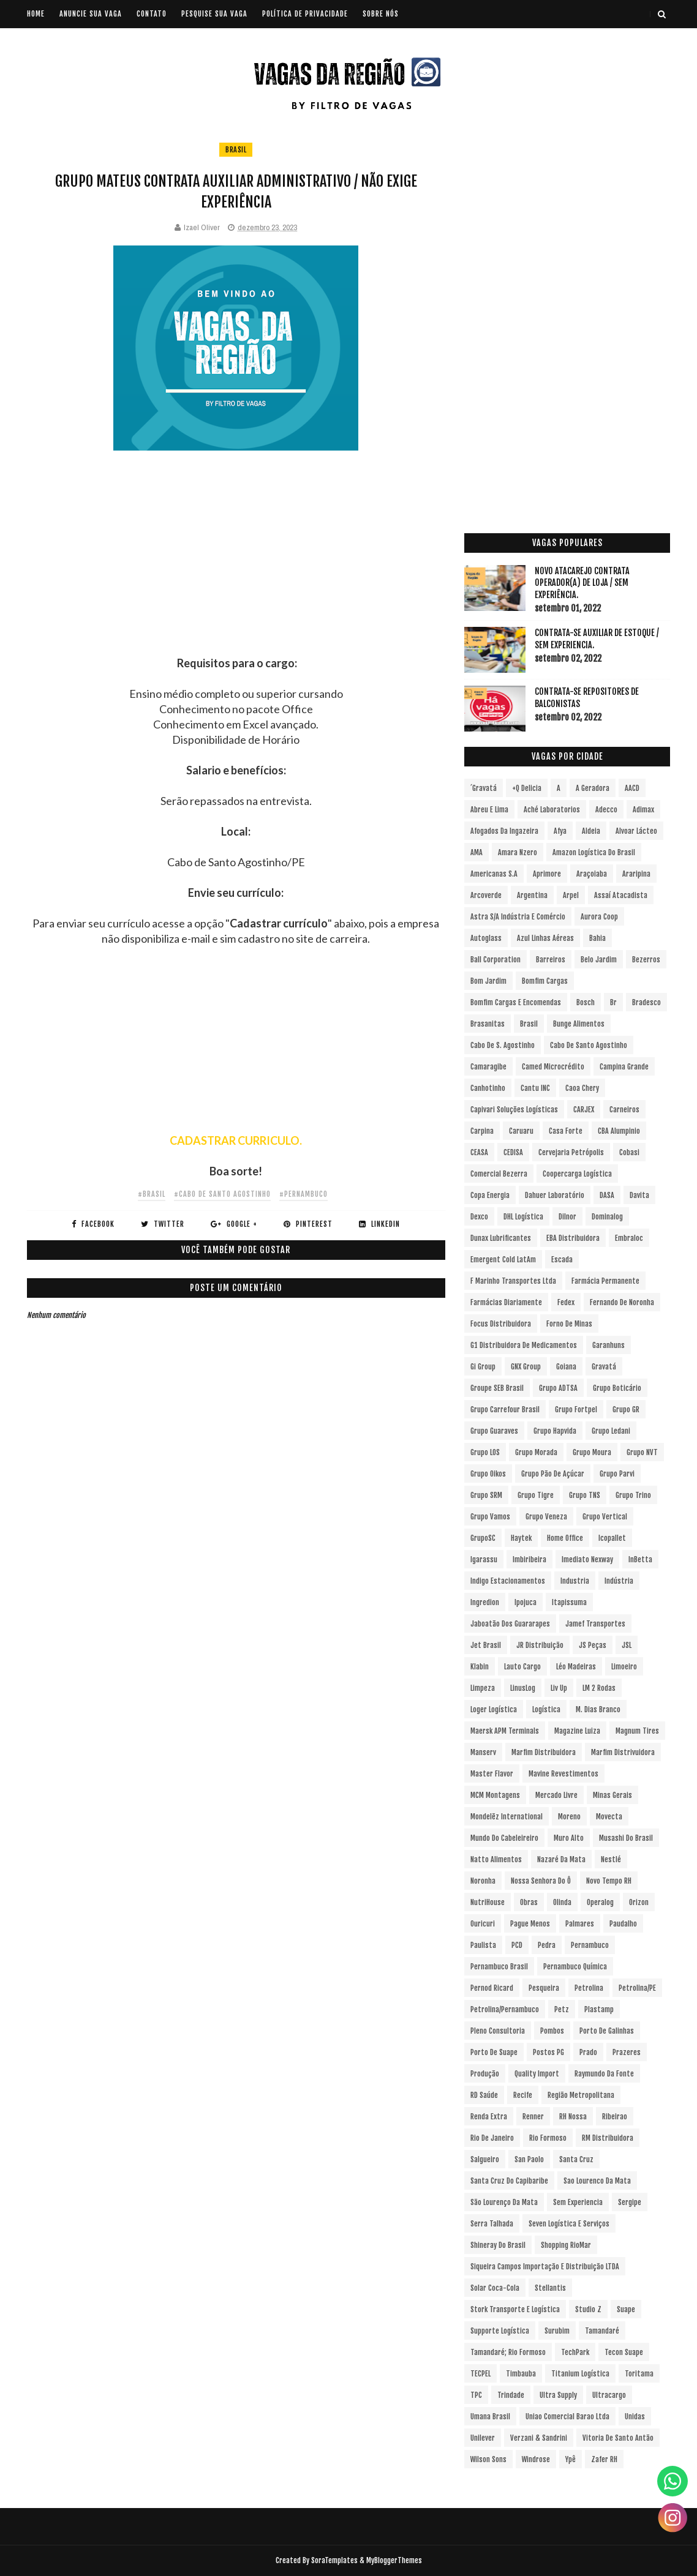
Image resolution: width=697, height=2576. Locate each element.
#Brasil (151, 1194)
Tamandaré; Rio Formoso (508, 2352)
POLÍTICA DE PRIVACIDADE (305, 13)
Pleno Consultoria (497, 2030)
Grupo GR (625, 1409)
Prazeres (626, 2052)
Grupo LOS (485, 1452)
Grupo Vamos (490, 1516)
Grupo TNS (584, 1495)
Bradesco (646, 1002)
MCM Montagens (495, 1795)
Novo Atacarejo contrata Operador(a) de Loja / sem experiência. (582, 583)
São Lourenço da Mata (504, 2202)
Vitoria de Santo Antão (618, 2438)
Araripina (636, 873)
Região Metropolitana (581, 2095)
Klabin (479, 1666)
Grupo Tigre (536, 1495)
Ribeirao (614, 2116)
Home (36, 13)
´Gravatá (483, 788)
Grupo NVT (642, 1452)
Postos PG (548, 2052)
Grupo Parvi (617, 1473)
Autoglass (486, 938)
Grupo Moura (592, 1452)
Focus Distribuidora (500, 1323)
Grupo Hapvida (554, 1431)
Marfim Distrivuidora (623, 1752)
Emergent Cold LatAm (503, 1259)
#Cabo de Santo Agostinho (222, 1194)
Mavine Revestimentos (563, 1773)
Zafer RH (604, 2459)
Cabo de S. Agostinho (502, 1045)
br (613, 1002)
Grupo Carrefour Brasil (505, 1409)
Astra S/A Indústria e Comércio (517, 916)
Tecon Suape (624, 2352)
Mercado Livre (556, 1795)
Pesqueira (544, 1988)
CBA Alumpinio (619, 1131)
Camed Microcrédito (553, 1066)
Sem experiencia (578, 2202)
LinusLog (522, 1688)
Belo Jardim (599, 959)
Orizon (639, 1902)
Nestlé (611, 1859)
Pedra (547, 1945)
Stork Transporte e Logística (515, 2309)
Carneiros (624, 1109)
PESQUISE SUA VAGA (214, 13)
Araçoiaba (591, 873)
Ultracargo (609, 2395)
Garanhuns (608, 1345)
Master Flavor (491, 1773)
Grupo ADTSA (558, 1388)
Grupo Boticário (617, 1388)
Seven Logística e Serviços (569, 2223)
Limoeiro (624, 1666)
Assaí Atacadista (620, 895)
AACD (632, 788)
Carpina (482, 1131)
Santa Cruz (576, 2159)
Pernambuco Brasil (499, 1966)
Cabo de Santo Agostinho (588, 1045)
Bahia (597, 938)
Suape (626, 2309)
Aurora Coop (599, 916)
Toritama (639, 2373)
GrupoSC (482, 1538)
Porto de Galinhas (606, 2030)
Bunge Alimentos (579, 1023)
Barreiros (550, 959)
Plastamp (599, 2009)
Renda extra (488, 2116)
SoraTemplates (334, 2560)
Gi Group (482, 1366)
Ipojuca (525, 1602)
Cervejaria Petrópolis (571, 1152)
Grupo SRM (486, 1495)
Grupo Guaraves (494, 1431)
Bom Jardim (488, 981)
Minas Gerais (612, 1795)
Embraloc (629, 1238)
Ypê (570, 2459)
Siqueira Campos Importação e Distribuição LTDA (544, 2266)
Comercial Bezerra (498, 1173)
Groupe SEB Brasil (497, 1388)
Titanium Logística (580, 2373)
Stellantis (550, 2288)
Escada (562, 1259)
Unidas (635, 2416)
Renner (533, 2116)
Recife (522, 2095)
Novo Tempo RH (608, 1880)
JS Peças (592, 1645)
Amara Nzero (517, 852)
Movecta (609, 1816)
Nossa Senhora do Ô (541, 1880)
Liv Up (559, 1688)
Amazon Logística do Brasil (593, 852)
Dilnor (567, 1216)
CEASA (479, 1152)
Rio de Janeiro (492, 2138)
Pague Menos (530, 1923)
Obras (529, 1902)
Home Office (565, 1538)
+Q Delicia (526, 788)
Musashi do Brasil (626, 1838)
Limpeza (482, 1688)
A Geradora (592, 788)
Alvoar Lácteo (636, 831)
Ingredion (484, 1602)
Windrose (536, 2459)
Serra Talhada (491, 2223)
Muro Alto (569, 1838)
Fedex (566, 1302)
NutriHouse (487, 1902)
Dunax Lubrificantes (500, 1238)
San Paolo (529, 2159)
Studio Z (588, 2309)
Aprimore (547, 873)
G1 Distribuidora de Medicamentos (523, 1345)
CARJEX (583, 1109)
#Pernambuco (303, 1194)
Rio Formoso (548, 2138)
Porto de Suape (494, 2052)
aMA (476, 852)
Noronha (482, 1880)
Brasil (235, 149)
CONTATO (152, 13)
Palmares (579, 1923)
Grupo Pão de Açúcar (552, 1473)
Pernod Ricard (491, 1988)
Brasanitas (487, 1023)
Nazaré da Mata (561, 1859)
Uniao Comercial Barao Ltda (567, 2416)
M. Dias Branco (598, 1709)
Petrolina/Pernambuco (504, 2009)
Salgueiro (484, 2159)
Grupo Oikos (488, 1473)
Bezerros (646, 959)
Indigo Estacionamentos (507, 1581)
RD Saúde (484, 2095)
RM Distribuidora (607, 2138)
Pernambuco (590, 1945)
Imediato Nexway (587, 1559)
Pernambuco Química (575, 1966)
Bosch (585, 1002)
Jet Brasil (485, 1645)
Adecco (606, 809)
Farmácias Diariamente (506, 1302)
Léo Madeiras (576, 1666)
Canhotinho (487, 1088)
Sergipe (629, 2202)
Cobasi (629, 1152)
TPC (476, 2395)
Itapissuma (569, 1602)
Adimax (643, 809)
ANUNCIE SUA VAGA (90, 13)
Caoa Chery (582, 1088)
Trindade (510, 2395)
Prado (588, 2052)
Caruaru (521, 1131)
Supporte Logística (499, 2330)
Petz (561, 2009)
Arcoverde (486, 895)
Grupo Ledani (611, 1431)
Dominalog (607, 1216)
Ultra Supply (558, 2395)
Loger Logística (493, 1709)
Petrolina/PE (637, 1988)
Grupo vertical (604, 1516)
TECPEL (480, 2373)
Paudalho (623, 1923)
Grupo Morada (536, 1452)
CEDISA (513, 1152)
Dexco (479, 1216)
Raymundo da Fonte (604, 2073)
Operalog (600, 1902)
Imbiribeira (529, 1559)
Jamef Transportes (595, 1623)
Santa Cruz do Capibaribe (509, 2180)
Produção (484, 2073)
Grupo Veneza (546, 1516)
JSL (626, 1645)
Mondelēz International (506, 1816)
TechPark (575, 2352)
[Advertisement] (236, 570)
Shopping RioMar (566, 2245)
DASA (607, 1195)
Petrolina (589, 1988)
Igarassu (483, 1559)
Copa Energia (490, 1195)
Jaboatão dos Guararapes (510, 1623)
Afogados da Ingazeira (504, 831)
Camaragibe (488, 1066)
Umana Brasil (490, 2416)
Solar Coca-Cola (494, 2288)
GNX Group (526, 1366)
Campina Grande (624, 1066)
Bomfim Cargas (545, 981)
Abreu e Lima (489, 809)
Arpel (571, 895)
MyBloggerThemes (394, 2560)
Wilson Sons (488, 2459)
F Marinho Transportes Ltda (513, 1281)
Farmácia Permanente (605, 1281)
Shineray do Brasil (498, 2245)
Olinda (562, 1902)
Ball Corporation (495, 959)
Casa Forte (565, 1131)
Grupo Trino (633, 1495)
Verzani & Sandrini (538, 2438)
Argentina (532, 895)
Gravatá (604, 1366)
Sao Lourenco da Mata (597, 2180)
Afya (560, 831)
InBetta (640, 1559)
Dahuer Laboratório (554, 1195)
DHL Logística (523, 1216)
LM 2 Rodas (599, 1688)
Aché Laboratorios (552, 809)
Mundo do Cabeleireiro (504, 1838)
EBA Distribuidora (573, 1238)
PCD (516, 1945)
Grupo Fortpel (576, 1409)
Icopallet (612, 1538)
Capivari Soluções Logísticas (514, 1109)
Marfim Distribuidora (543, 1752)
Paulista (483, 1945)
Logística (546, 1709)
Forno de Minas (569, 1323)
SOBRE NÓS (381, 13)
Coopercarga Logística (577, 1173)
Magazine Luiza (577, 1730)
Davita (639, 1195)
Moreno (569, 1816)
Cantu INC (535, 1088)
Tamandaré (602, 2330)
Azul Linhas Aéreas (545, 938)
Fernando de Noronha (622, 1302)
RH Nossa (573, 2116)
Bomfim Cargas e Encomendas (515, 1002)
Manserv (483, 1752)
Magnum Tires (637, 1730)
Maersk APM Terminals (504, 1730)
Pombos (552, 2030)
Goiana (566, 1366)
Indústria (619, 1581)
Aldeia (591, 831)
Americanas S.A (494, 873)
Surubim (557, 2330)
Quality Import (536, 2073)
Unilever (482, 2438)
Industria (574, 1581)
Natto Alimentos (496, 1859)
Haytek (521, 1538)
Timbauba (521, 2373)
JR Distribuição (539, 1645)
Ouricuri (482, 1923)
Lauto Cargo (522, 1666)
